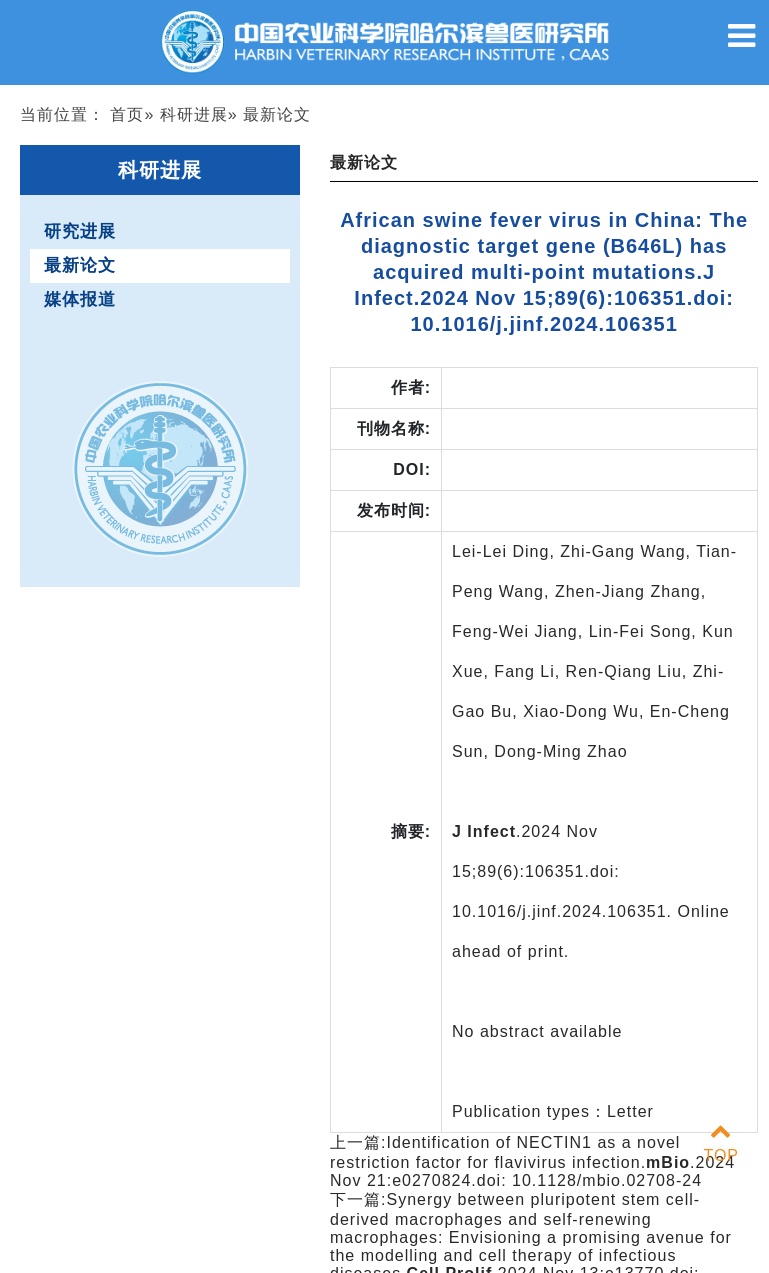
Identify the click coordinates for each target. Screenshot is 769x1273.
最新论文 (80, 265)
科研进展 (194, 114)
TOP (721, 1143)
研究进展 (80, 231)
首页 (127, 114)
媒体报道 (80, 299)
